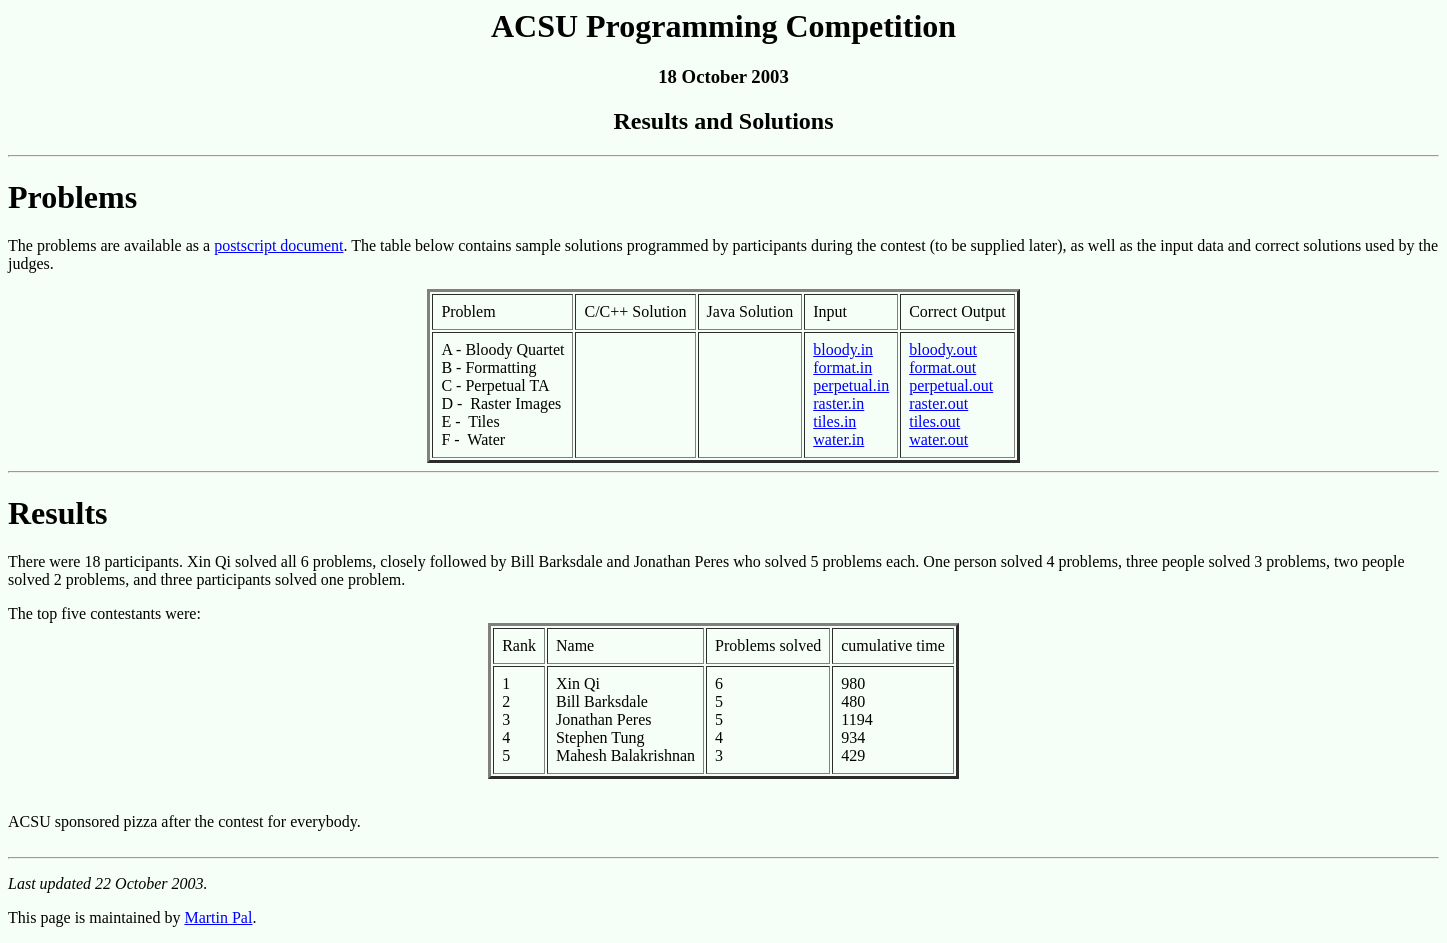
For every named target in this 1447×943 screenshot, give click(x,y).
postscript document (278, 245)
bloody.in (843, 349)
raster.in (838, 403)
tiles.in (834, 421)
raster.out (938, 403)
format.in (842, 367)
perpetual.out (951, 385)
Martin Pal (218, 917)
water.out (938, 439)
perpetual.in (851, 385)
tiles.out (934, 421)
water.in (838, 439)
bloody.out (943, 349)
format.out (942, 367)
